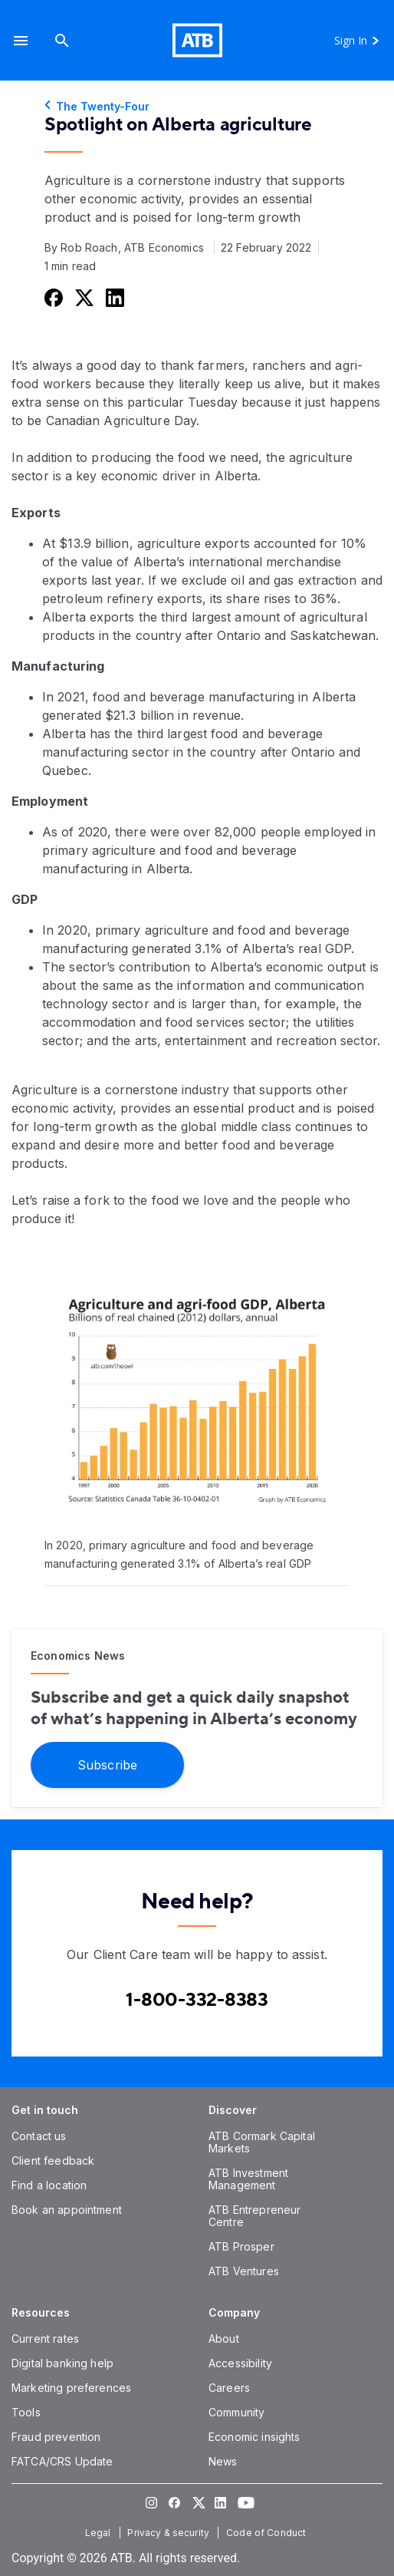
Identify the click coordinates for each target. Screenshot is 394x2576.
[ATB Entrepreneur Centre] (254, 2215)
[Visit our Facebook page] (174, 2503)
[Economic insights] (254, 2436)
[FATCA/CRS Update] (62, 2461)
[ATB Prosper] (241, 2246)
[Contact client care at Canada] (197, 2000)
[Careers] (229, 2387)
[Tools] (26, 2412)
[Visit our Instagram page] (151, 2503)
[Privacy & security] (169, 2532)
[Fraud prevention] (55, 2436)
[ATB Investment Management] (248, 2179)
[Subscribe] (107, 1764)
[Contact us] (39, 2135)
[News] (223, 2461)
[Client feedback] (52, 2160)
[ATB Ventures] (243, 2271)
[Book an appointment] (66, 2209)
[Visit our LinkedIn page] (219, 2503)
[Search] (62, 40)
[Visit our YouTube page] (242, 2503)
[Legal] (99, 2532)
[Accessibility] (240, 2363)
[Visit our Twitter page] (197, 2503)
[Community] (236, 2412)
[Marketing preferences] (71, 2387)
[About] (223, 2338)
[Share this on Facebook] (52, 297)
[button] (20, 40)
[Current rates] (45, 2338)
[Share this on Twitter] (82, 297)
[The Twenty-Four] (197, 106)
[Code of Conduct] (267, 2532)
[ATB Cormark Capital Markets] (261, 2142)
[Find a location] (49, 2185)
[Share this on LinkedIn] (113, 297)
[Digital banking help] (62, 2363)
